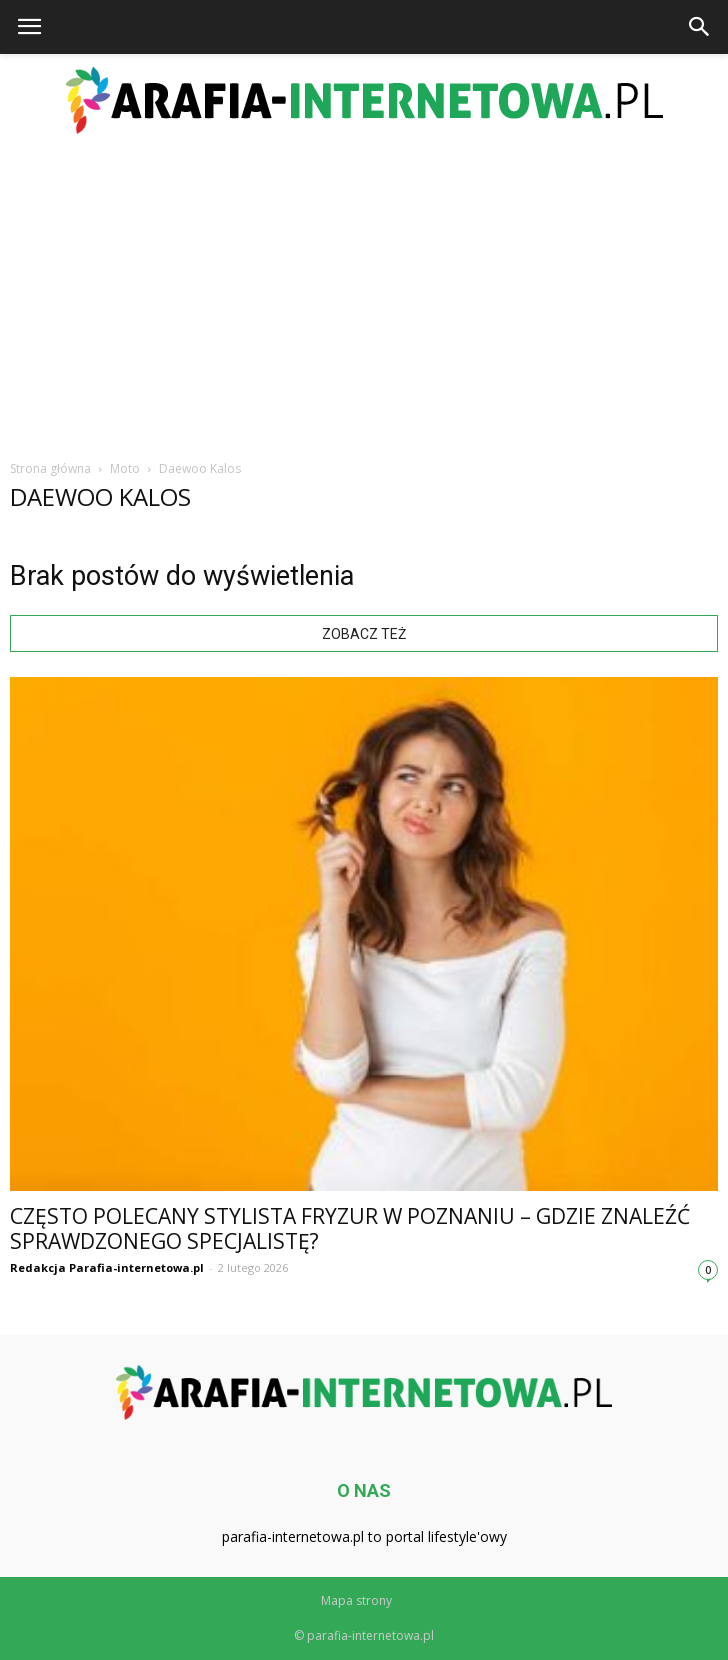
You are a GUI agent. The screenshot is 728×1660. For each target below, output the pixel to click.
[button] (700, 27)
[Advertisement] (364, 294)
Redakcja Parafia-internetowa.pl (107, 1267)
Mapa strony (356, 1600)
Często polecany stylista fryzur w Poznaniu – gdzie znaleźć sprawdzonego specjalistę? (350, 1228)
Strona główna (50, 468)
